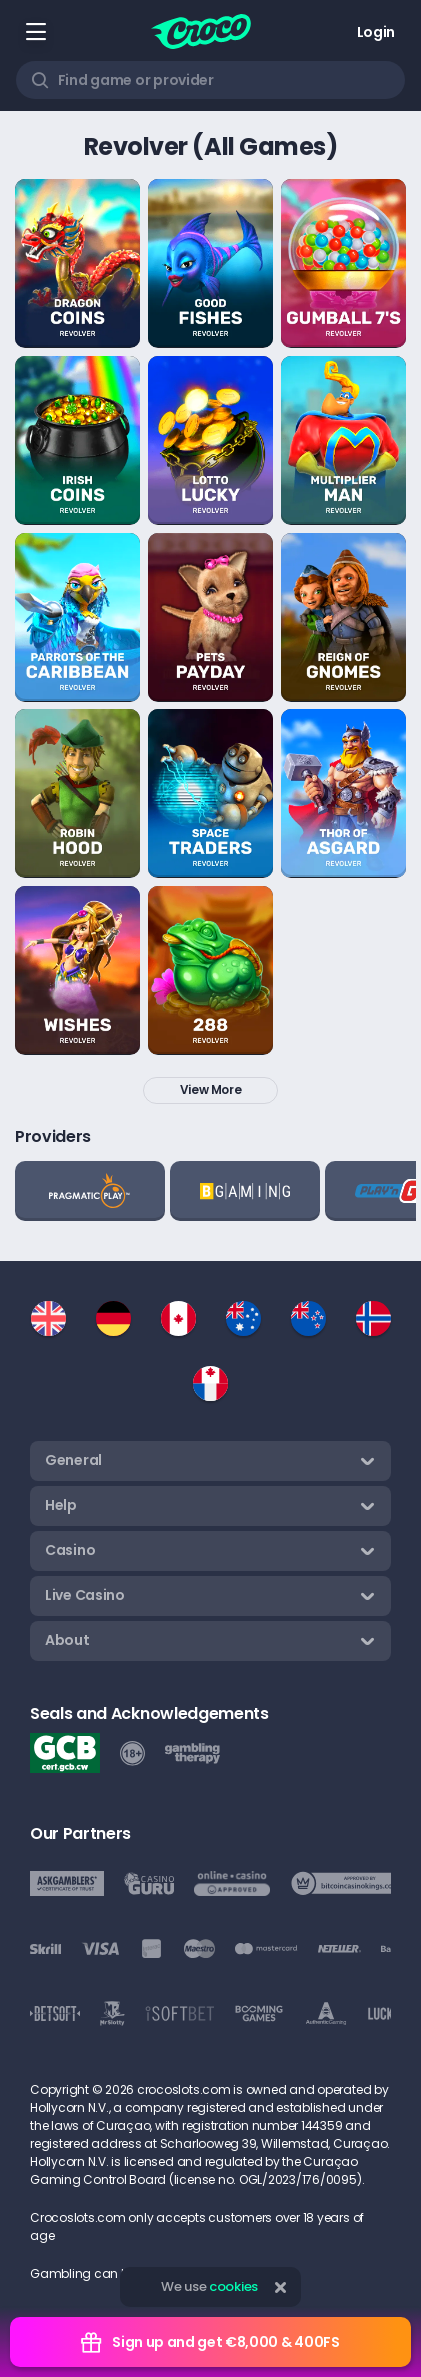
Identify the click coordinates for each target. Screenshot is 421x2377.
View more (211, 1089)
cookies (233, 2286)
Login (376, 32)
